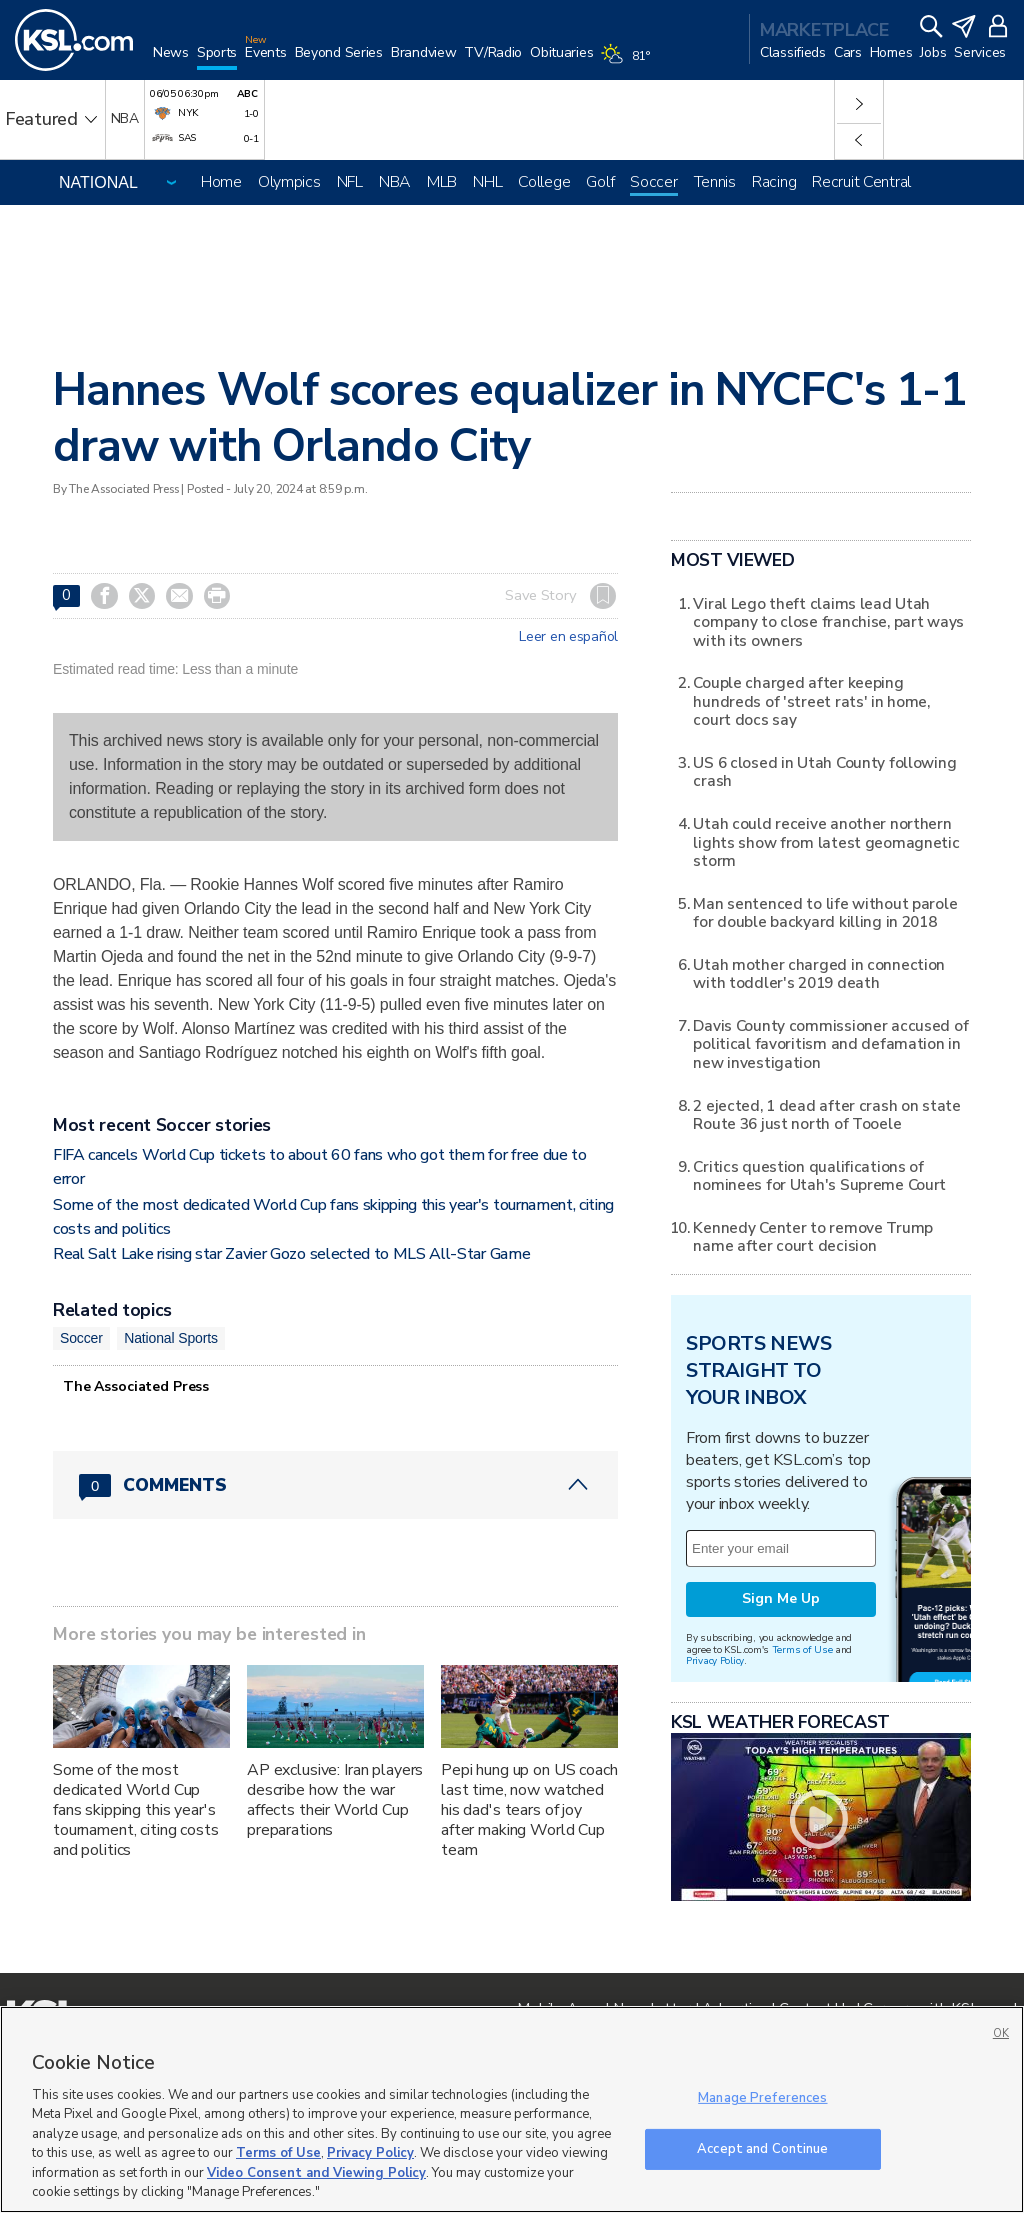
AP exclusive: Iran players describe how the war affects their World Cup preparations (335, 1800)
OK (1001, 2033)
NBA (395, 182)
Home (221, 182)
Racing (774, 182)
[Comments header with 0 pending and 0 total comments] (335, 1485)
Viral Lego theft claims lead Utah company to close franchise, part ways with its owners (828, 622)
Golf (600, 182)
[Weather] (629, 62)
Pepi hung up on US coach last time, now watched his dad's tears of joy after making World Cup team (529, 1810)
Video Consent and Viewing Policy (316, 2173)
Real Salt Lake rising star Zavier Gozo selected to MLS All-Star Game (291, 1254)
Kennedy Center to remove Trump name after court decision (813, 1236)
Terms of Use (802, 1649)
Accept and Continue (762, 2148)
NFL (350, 182)
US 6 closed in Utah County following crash (824, 771)
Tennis (715, 182)
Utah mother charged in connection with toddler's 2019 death (819, 973)
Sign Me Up (781, 1598)
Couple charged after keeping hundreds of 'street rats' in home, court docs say (811, 701)
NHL (487, 182)
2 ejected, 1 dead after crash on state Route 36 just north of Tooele (826, 1114)
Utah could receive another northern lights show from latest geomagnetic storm (826, 842)
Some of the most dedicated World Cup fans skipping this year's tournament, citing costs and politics (136, 1810)
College (544, 182)
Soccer (653, 182)
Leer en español (568, 637)
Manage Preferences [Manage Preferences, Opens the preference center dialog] (762, 2098)
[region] (512, 2109)
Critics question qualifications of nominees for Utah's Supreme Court (819, 1175)
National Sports (171, 1338)
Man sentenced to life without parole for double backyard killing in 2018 (825, 912)
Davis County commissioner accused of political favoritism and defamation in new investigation (830, 1044)
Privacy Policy (715, 1660)
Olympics (289, 182)
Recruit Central (861, 182)
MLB (442, 182)
